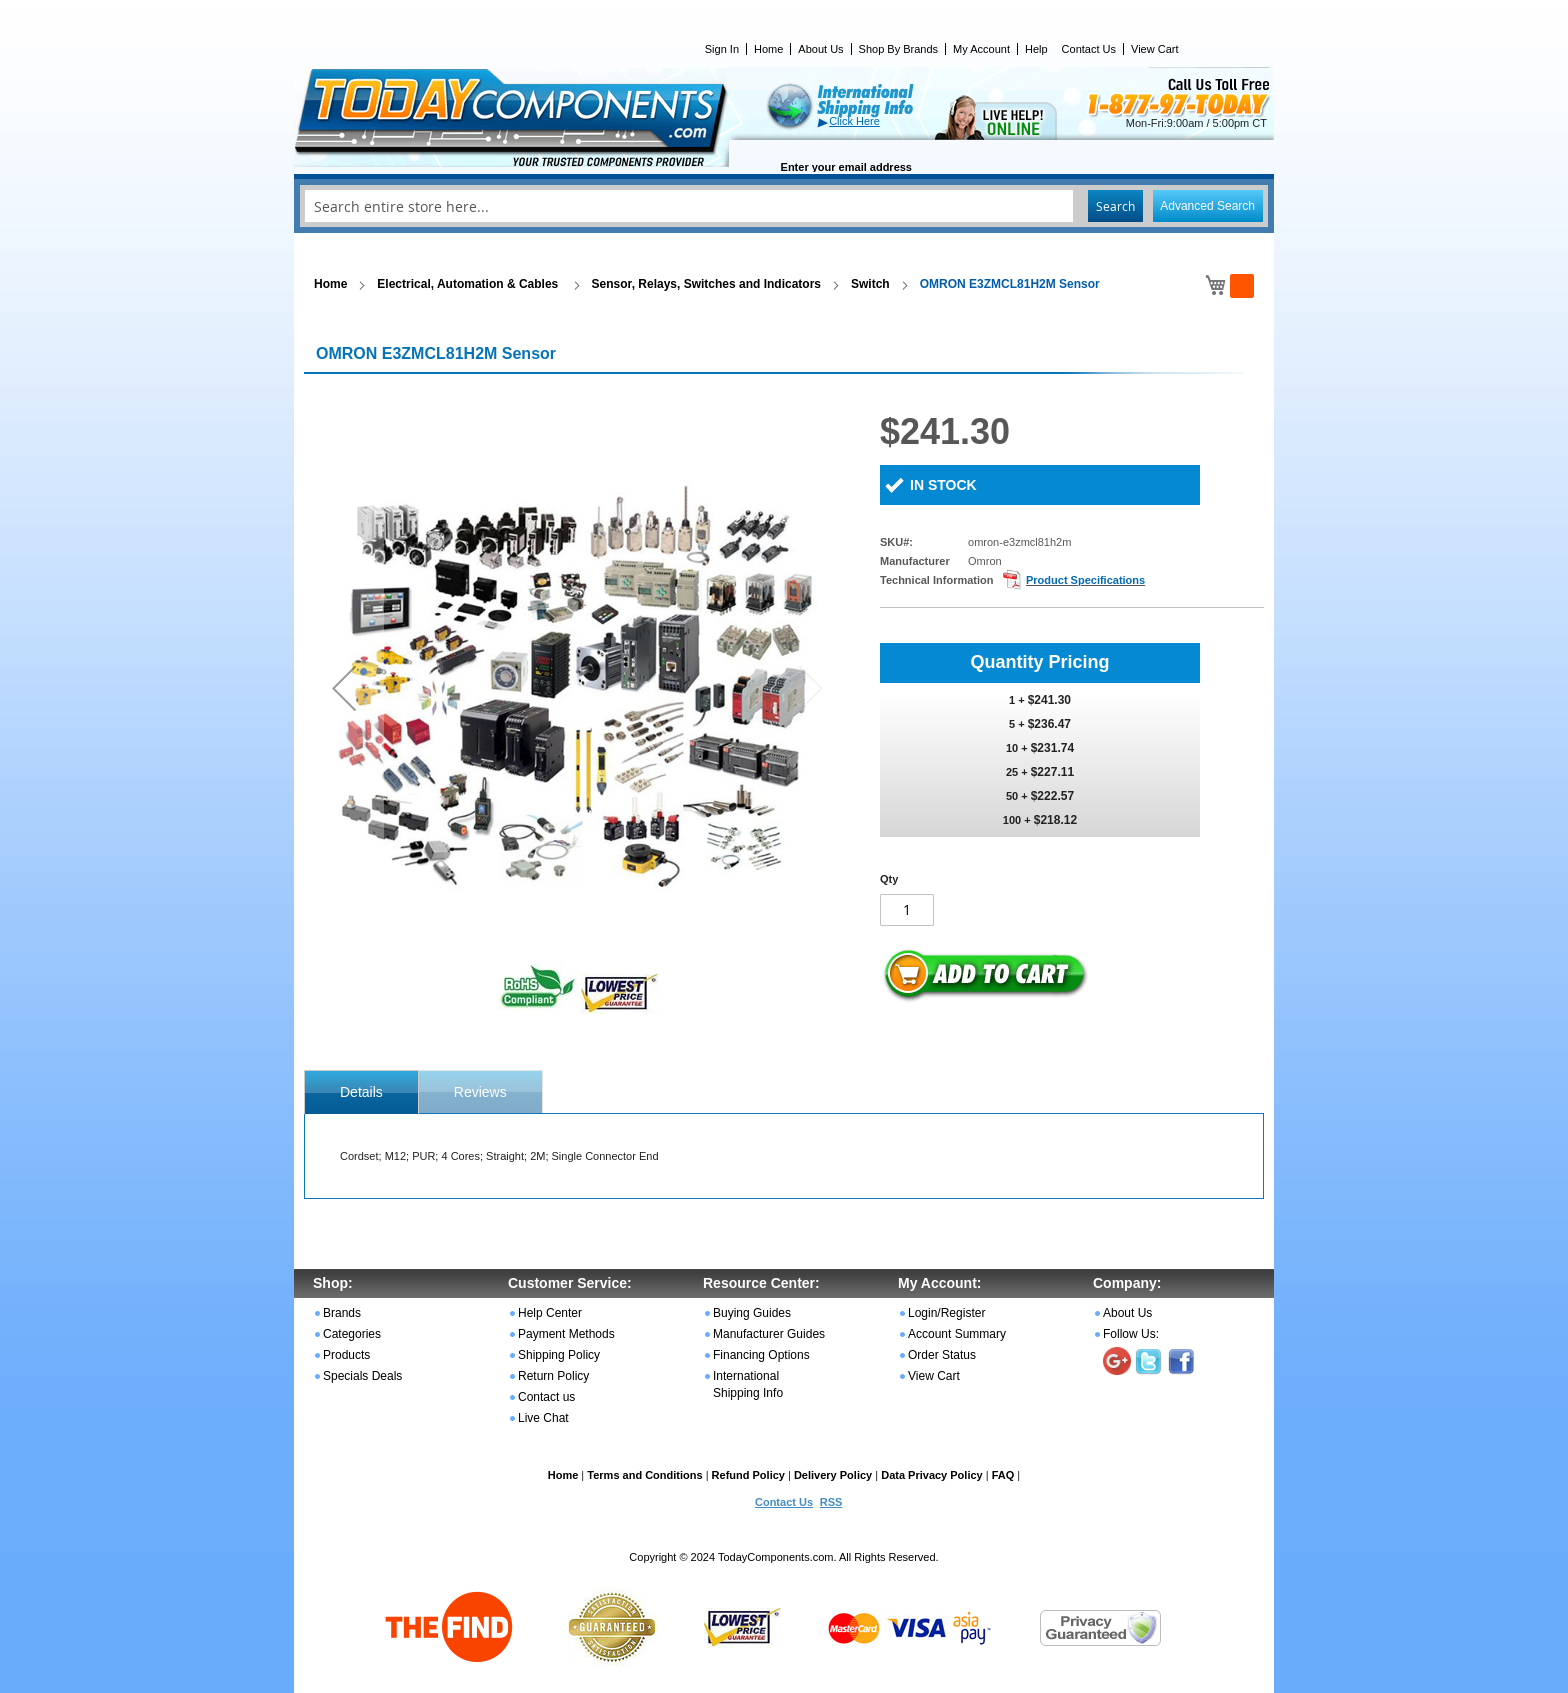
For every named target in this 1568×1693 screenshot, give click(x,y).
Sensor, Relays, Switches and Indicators (706, 284)
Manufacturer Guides (769, 1334)
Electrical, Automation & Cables (469, 284)
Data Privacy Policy (932, 1475)
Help (1036, 49)
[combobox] (784, 206)
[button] (344, 687)
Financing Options (761, 1355)
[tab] (361, 1092)
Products (346, 1355)
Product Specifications (1085, 580)
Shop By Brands (899, 49)
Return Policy (553, 1376)
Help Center (550, 1313)
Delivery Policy (833, 1475)
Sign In (722, 49)
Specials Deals (362, 1376)
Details (361, 1092)
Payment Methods (566, 1334)
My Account (981, 49)
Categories (352, 1334)
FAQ (1003, 1475)
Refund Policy (748, 1475)
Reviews (480, 1092)
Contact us (546, 1397)
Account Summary (957, 1334)
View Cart (1154, 49)
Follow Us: (1131, 1334)
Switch (870, 284)
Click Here (854, 121)
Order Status (942, 1355)
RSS (831, 1502)
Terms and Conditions (644, 1475)
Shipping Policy (559, 1355)
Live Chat (543, 1418)
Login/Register (946, 1313)
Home (768, 49)
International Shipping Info (748, 1384)
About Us (820, 49)
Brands (342, 1313)
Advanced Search (1207, 206)
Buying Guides (752, 1313)
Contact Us (1089, 49)
